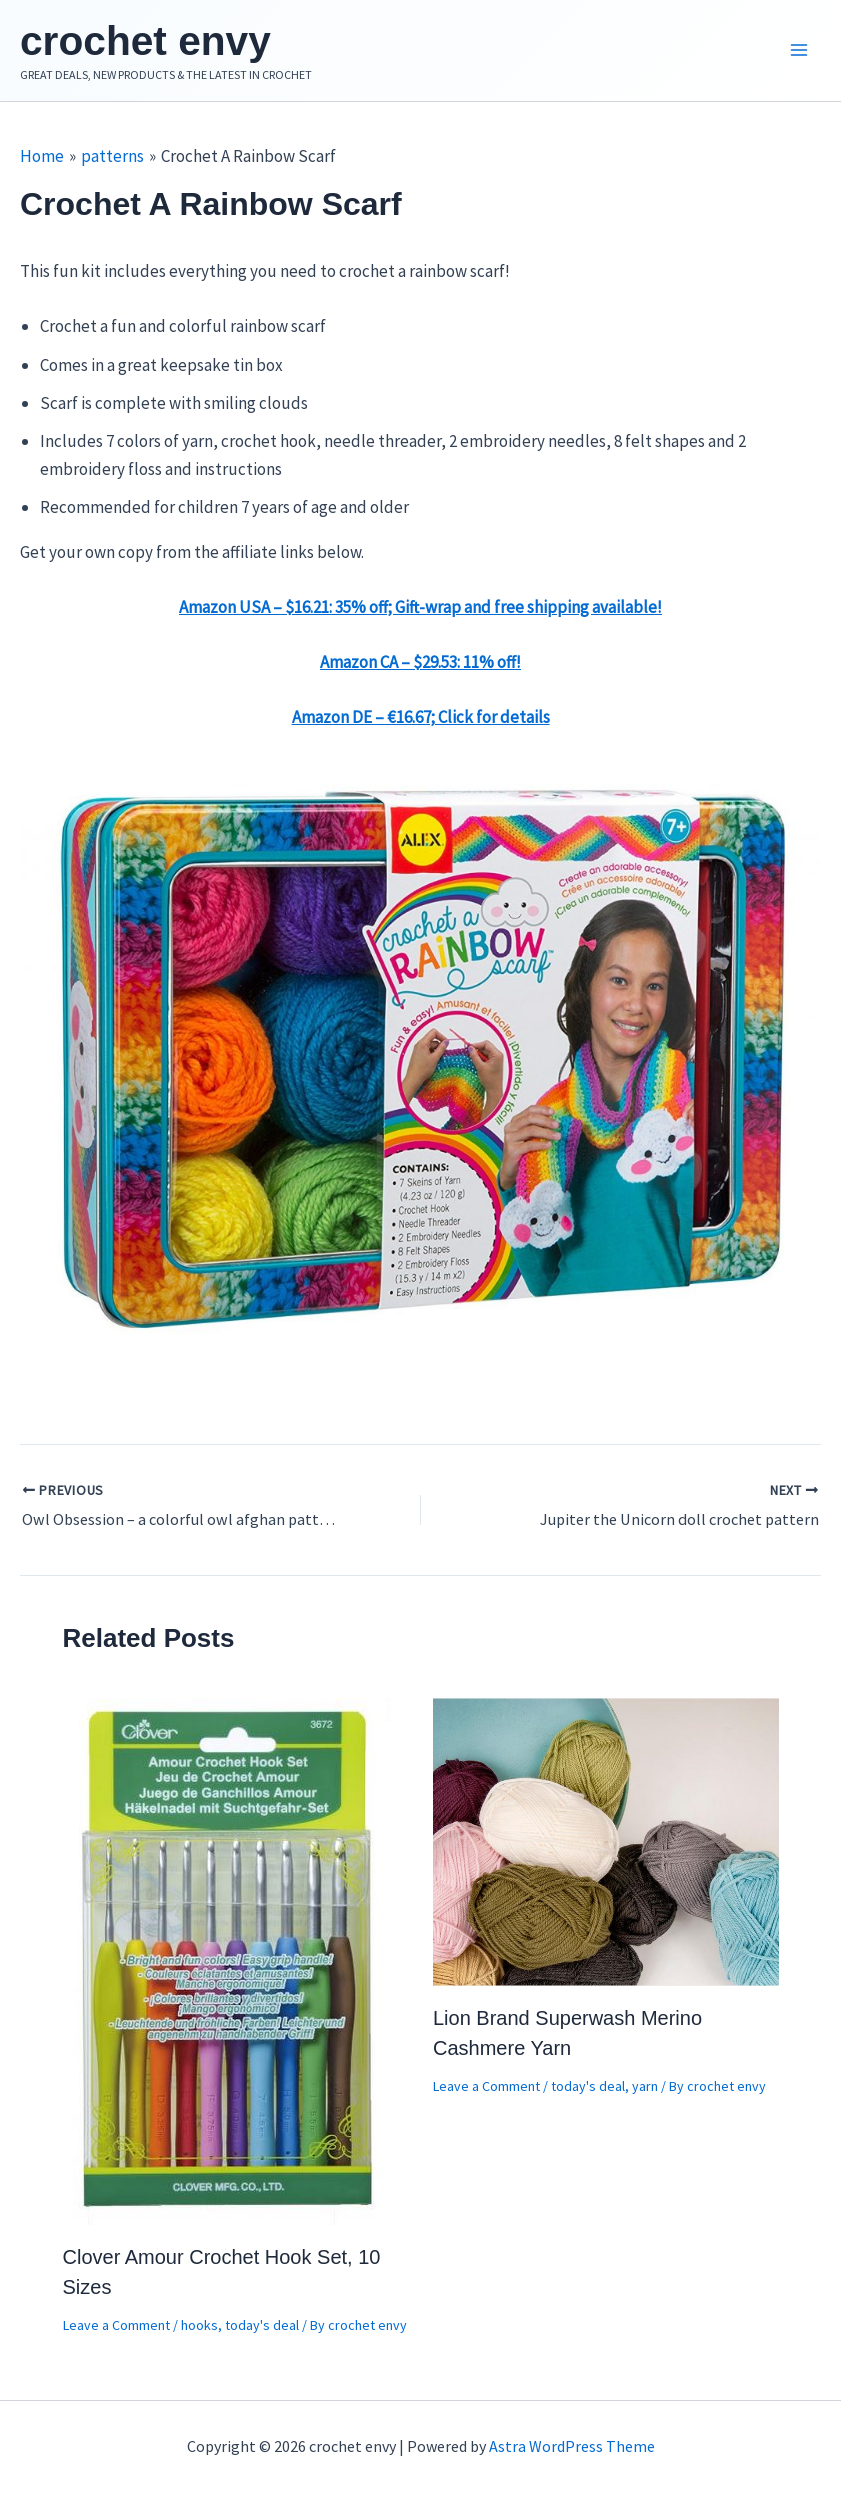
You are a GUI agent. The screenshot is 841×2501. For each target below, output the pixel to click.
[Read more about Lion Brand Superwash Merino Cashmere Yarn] (606, 1845)
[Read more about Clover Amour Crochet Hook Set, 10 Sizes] (229, 1964)
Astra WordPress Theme (572, 2446)
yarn (645, 2091)
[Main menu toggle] (799, 53)
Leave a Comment (116, 2329)
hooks (199, 2329)
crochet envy (155, 42)
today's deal (262, 2329)
